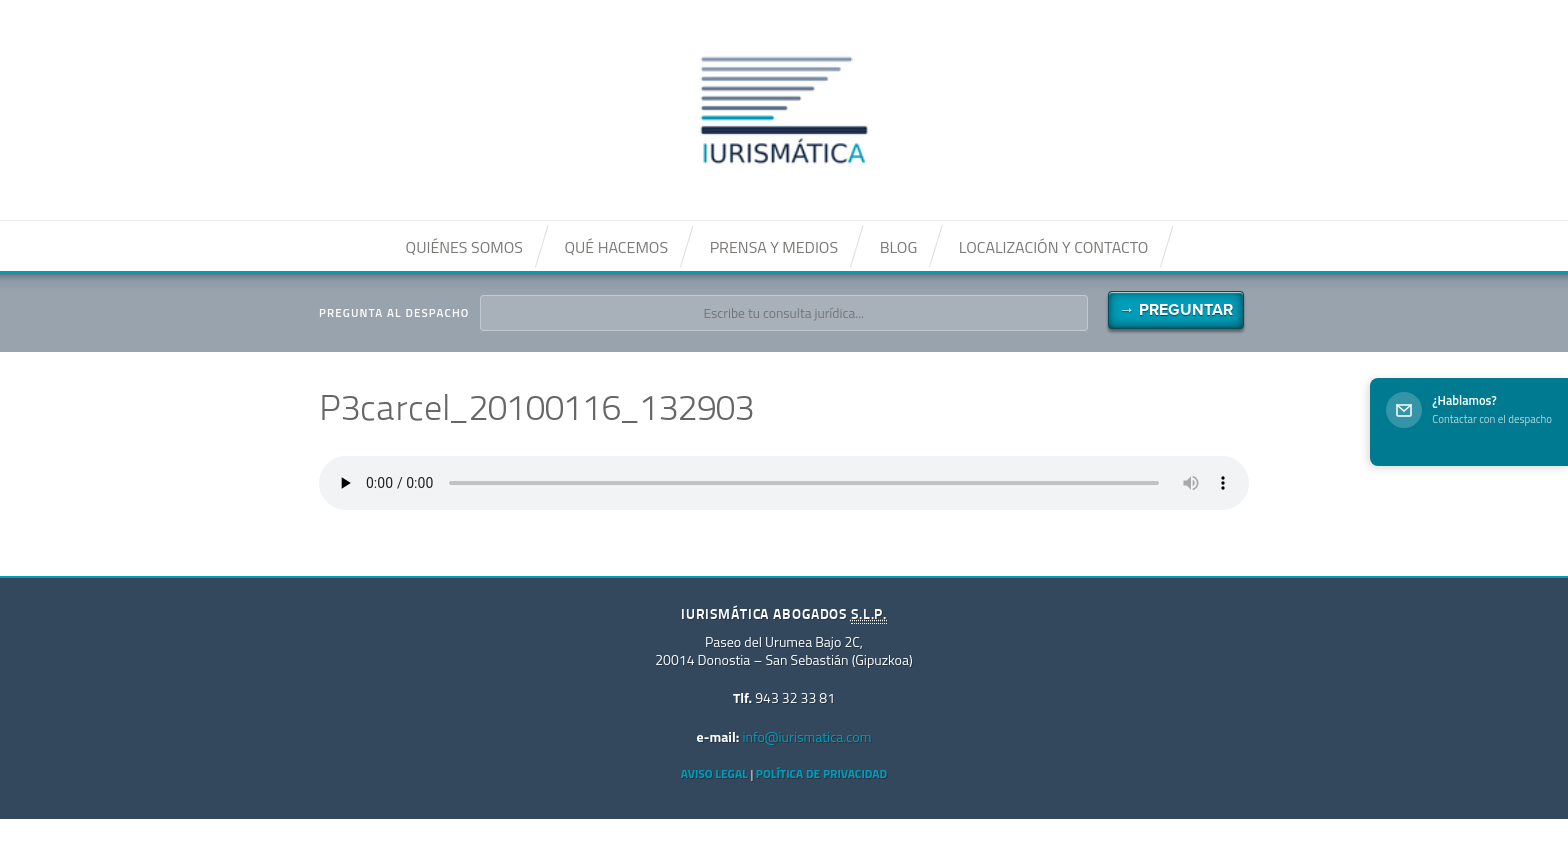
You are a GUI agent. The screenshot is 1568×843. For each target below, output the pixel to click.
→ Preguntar (1176, 310)
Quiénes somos (464, 247)
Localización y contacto (1054, 247)
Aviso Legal (714, 773)
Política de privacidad (821, 773)
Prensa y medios (774, 247)
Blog (899, 247)
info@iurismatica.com (806, 736)
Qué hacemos (616, 247)
